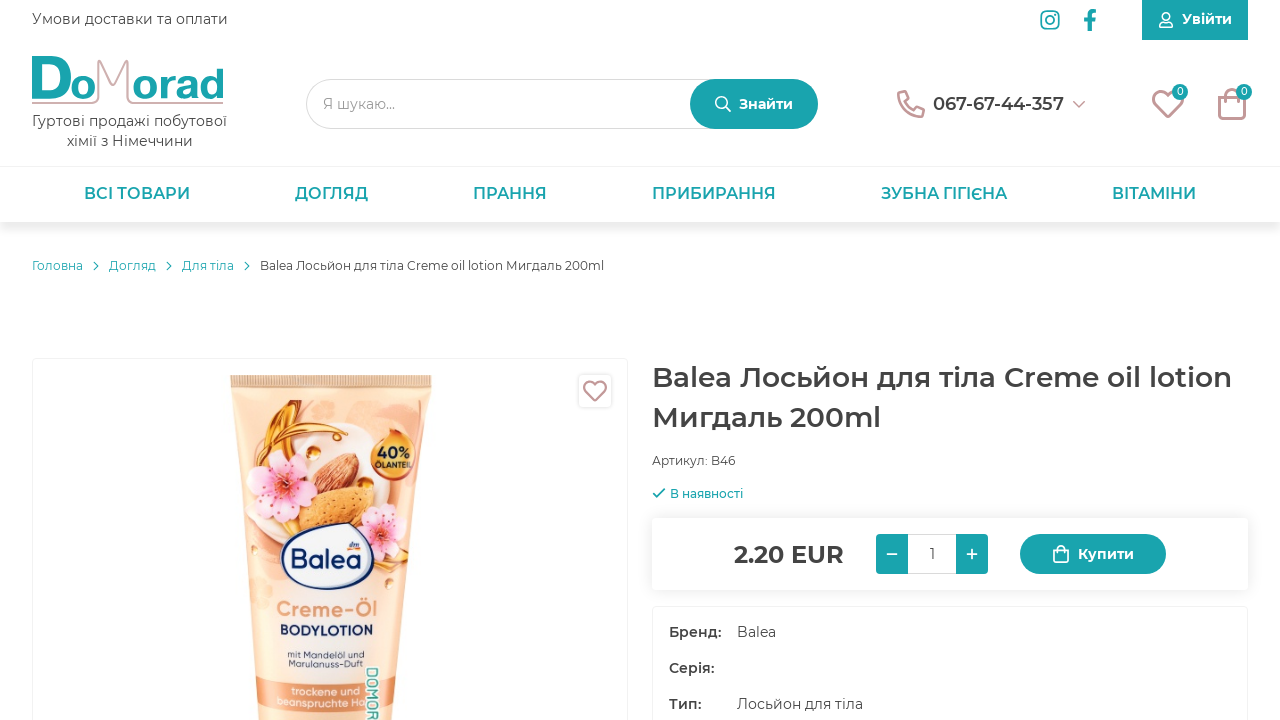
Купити (1093, 554)
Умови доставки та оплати (130, 19)
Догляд (331, 193)
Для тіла (208, 265)
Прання (510, 193)
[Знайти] (754, 104)
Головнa (57, 265)
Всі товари (137, 193)
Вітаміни (1154, 193)
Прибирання (714, 193)
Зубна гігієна (944, 193)
